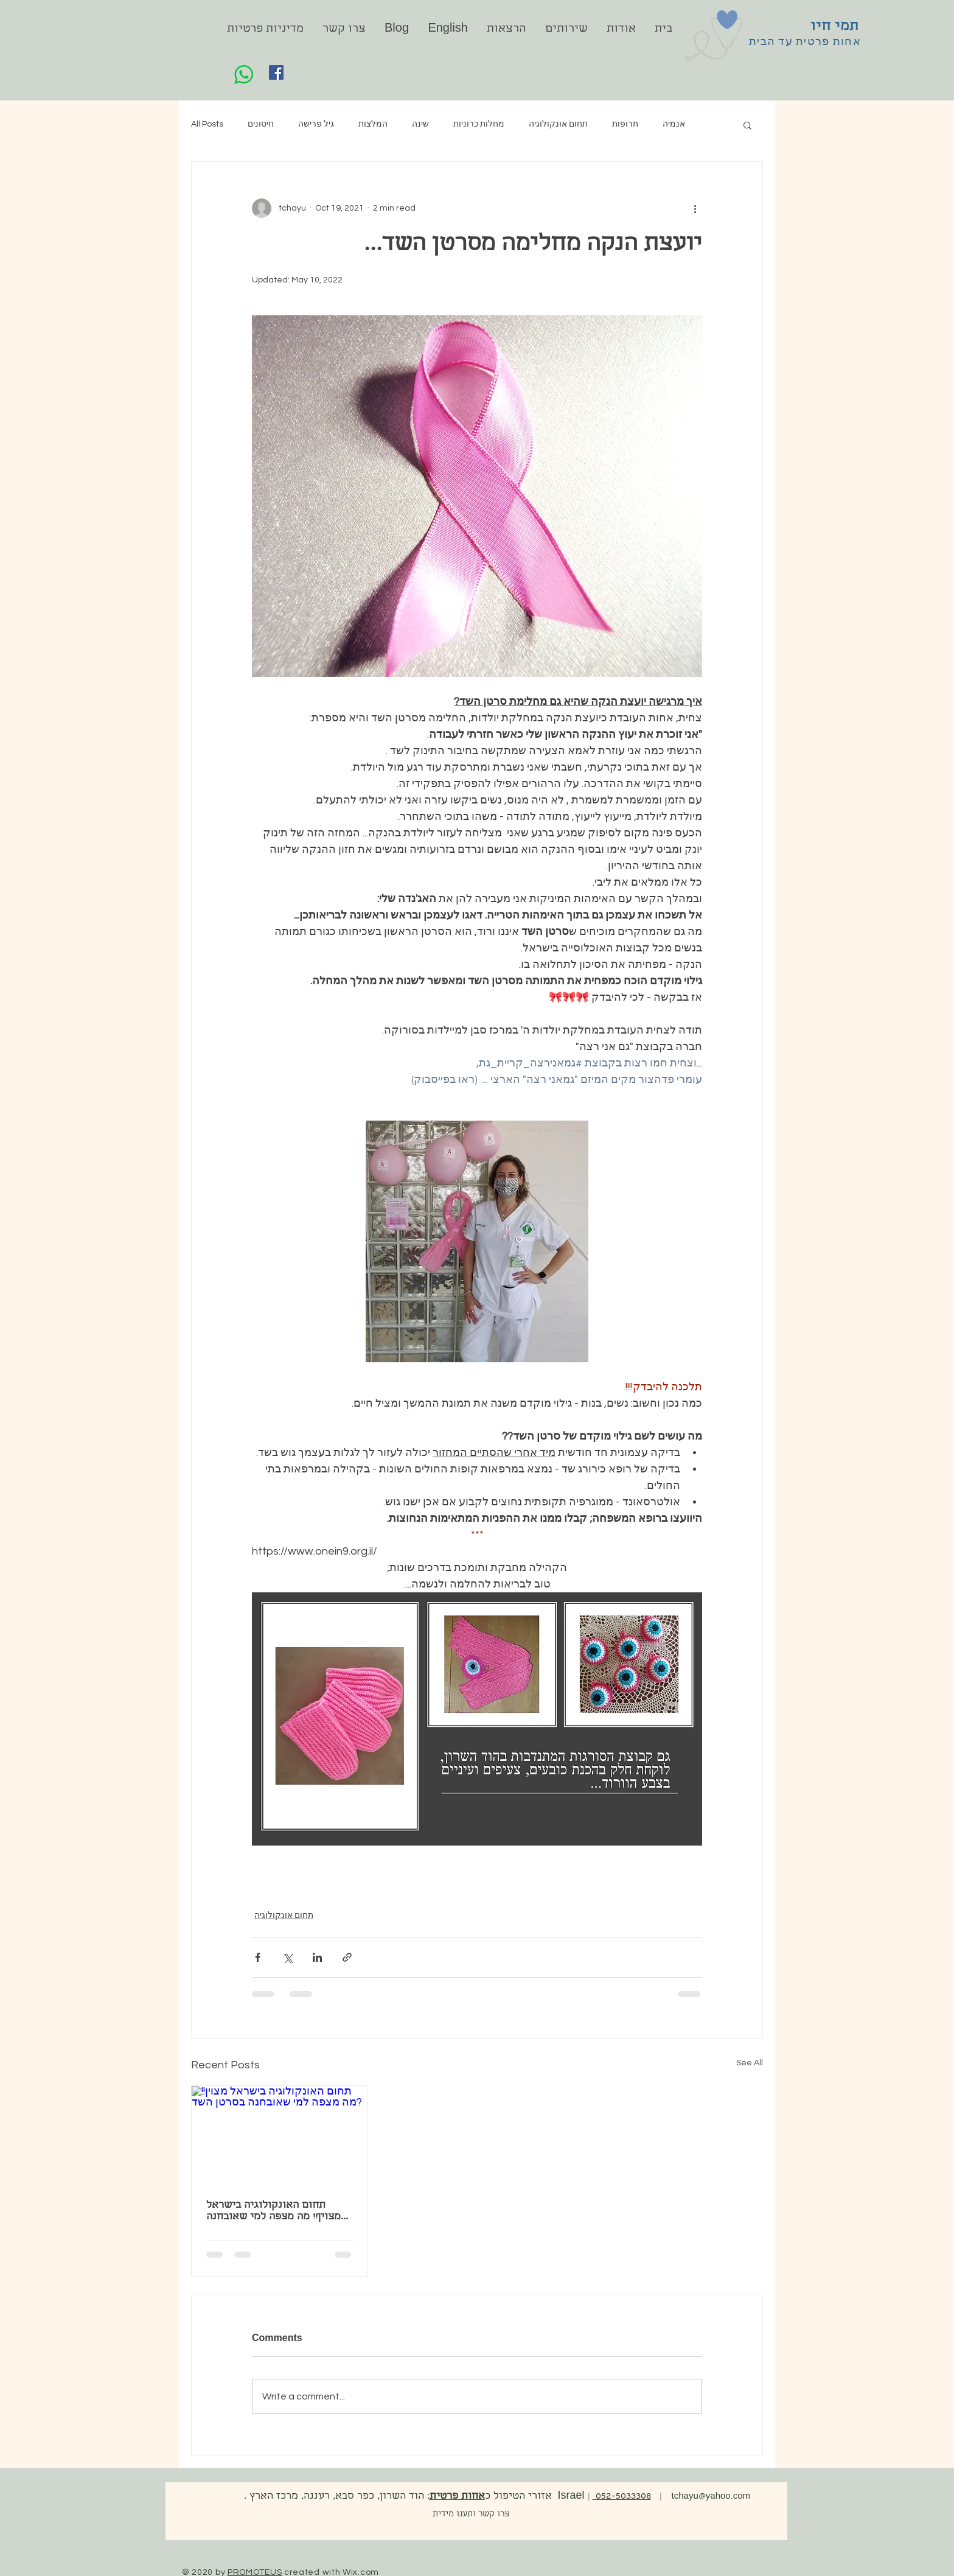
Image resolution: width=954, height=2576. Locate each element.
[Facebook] (276, 72)
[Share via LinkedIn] (317, 1957)
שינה (420, 124)
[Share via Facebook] (257, 1957)
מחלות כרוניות (478, 124)
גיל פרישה (316, 124)
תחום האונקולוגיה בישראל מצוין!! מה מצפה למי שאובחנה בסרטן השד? (273, 2211)
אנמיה (674, 124)
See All (749, 2063)
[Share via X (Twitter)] (287, 1957)
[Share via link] (347, 1957)
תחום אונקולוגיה (558, 124)
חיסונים (261, 124)
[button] (747, 125)
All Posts (207, 124)
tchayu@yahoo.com (713, 2497)
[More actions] (695, 208)
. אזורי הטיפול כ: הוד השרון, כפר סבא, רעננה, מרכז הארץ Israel (413, 2496)
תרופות (625, 124)
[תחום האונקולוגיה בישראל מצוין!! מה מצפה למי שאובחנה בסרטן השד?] (279, 2135)
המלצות (373, 124)
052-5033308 (622, 2496)
